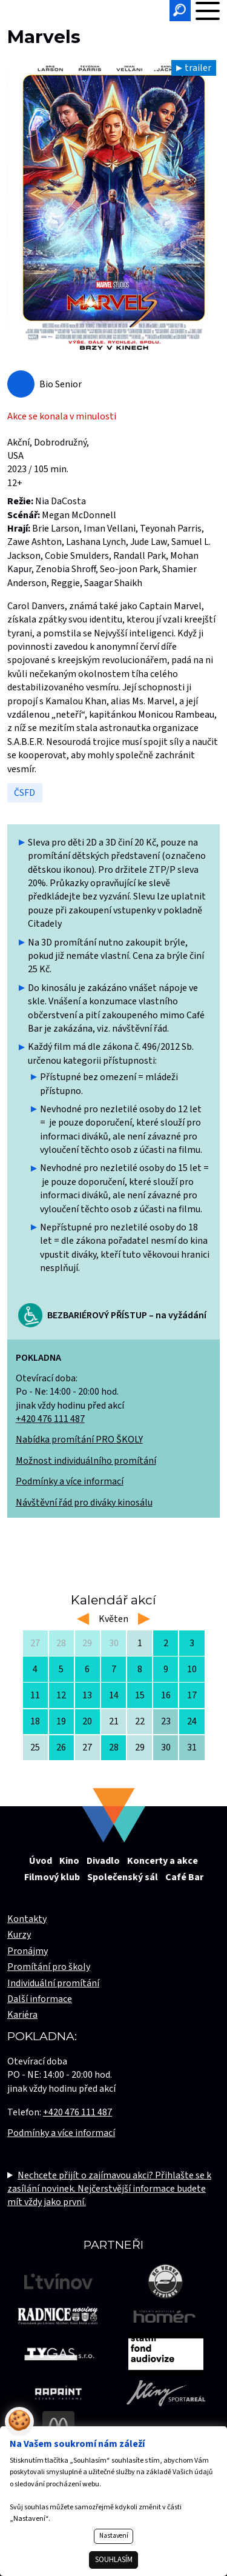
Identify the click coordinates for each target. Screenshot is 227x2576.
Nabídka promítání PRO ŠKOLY (79, 1439)
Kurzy (19, 1934)
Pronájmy (27, 1951)
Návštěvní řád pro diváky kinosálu (84, 1502)
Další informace (39, 1999)
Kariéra (22, 2014)
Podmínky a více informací (69, 1481)
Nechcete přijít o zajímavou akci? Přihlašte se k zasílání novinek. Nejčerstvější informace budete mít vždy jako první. (109, 2189)
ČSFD (24, 792)
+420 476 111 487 (50, 1419)
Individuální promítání (53, 1983)
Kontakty (27, 1919)
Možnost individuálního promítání (86, 1460)
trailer (198, 68)
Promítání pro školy (48, 1967)
